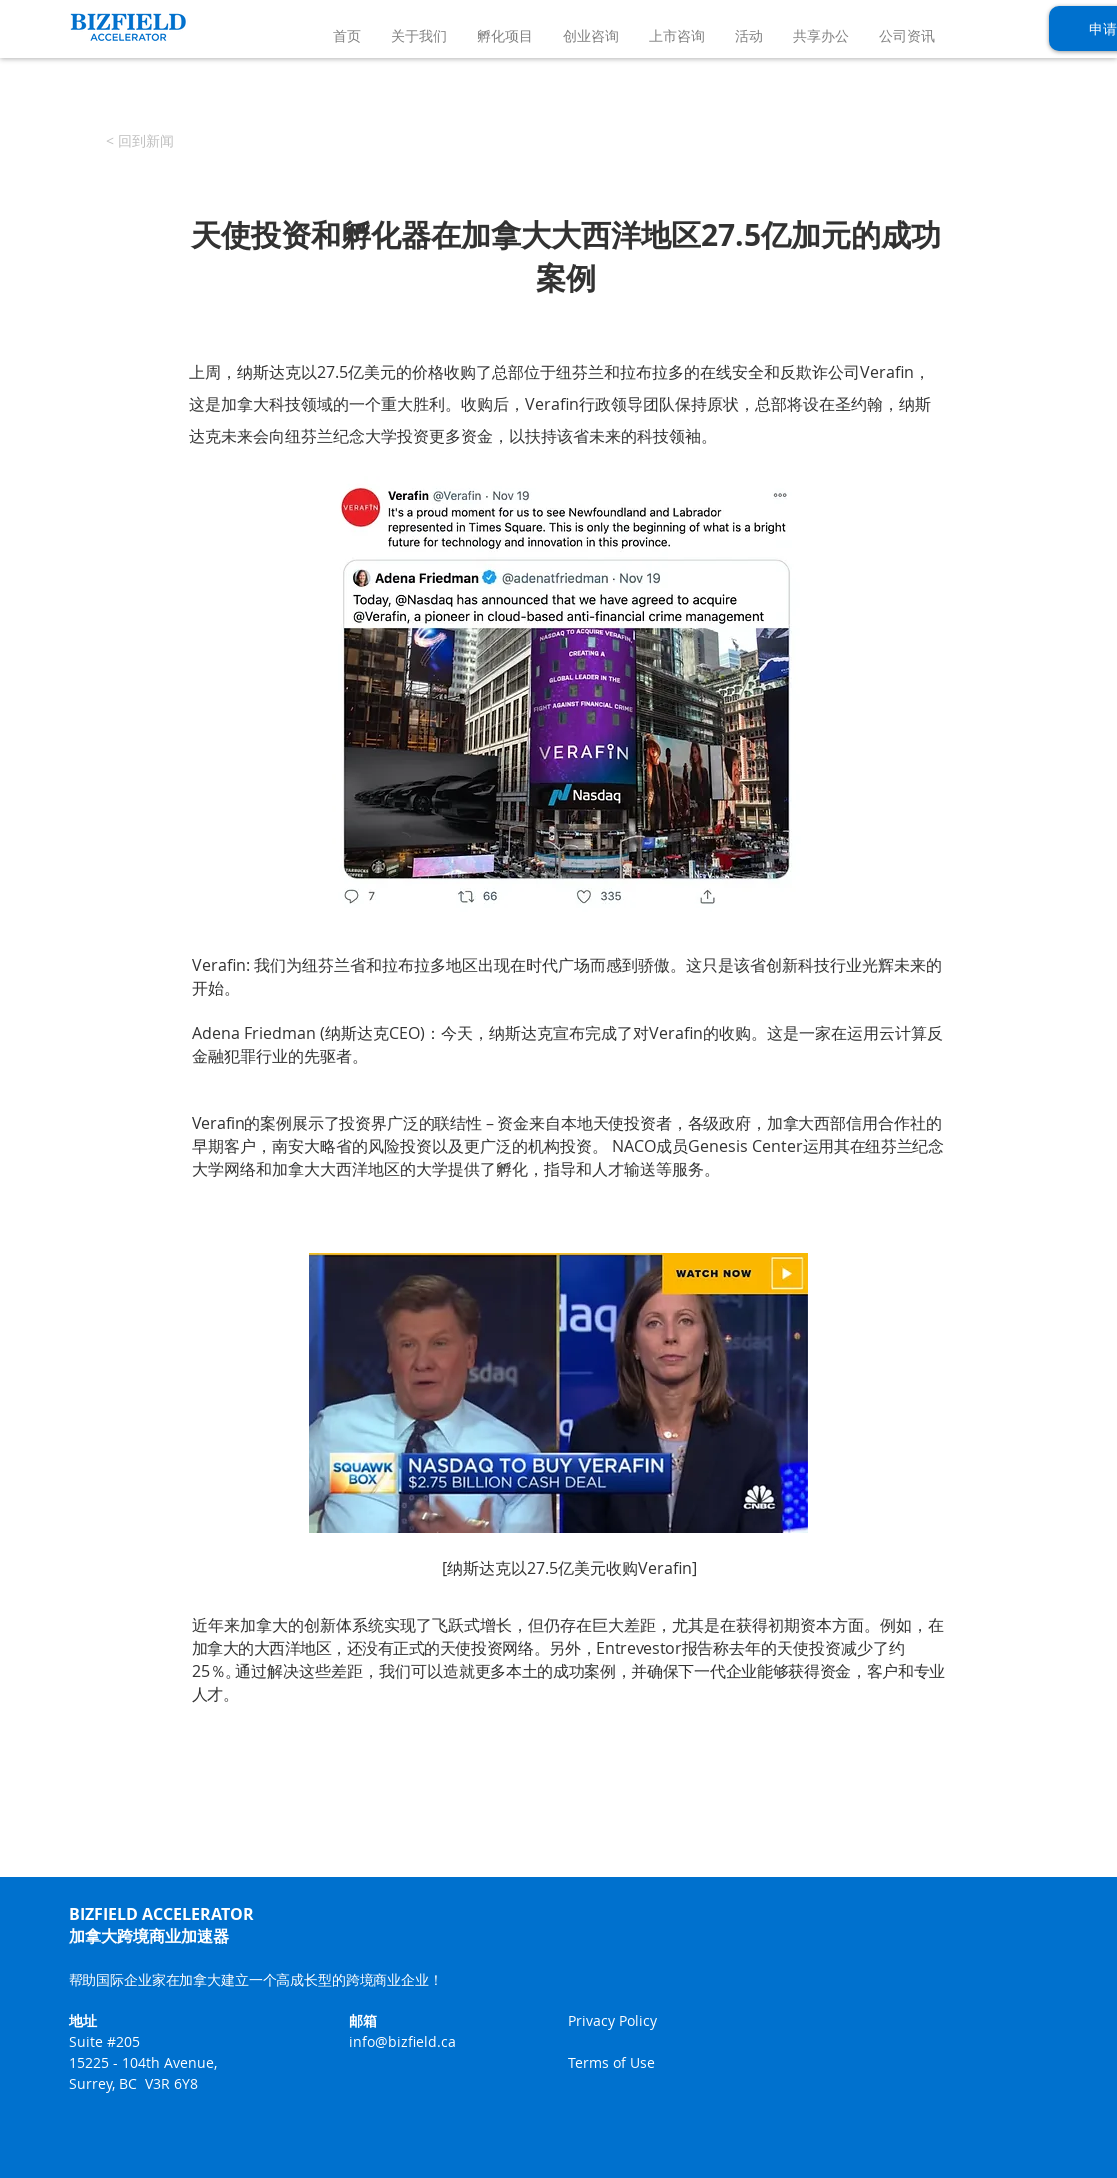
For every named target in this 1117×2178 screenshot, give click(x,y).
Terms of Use (611, 2062)
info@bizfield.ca (402, 2041)
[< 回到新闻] (140, 141)
